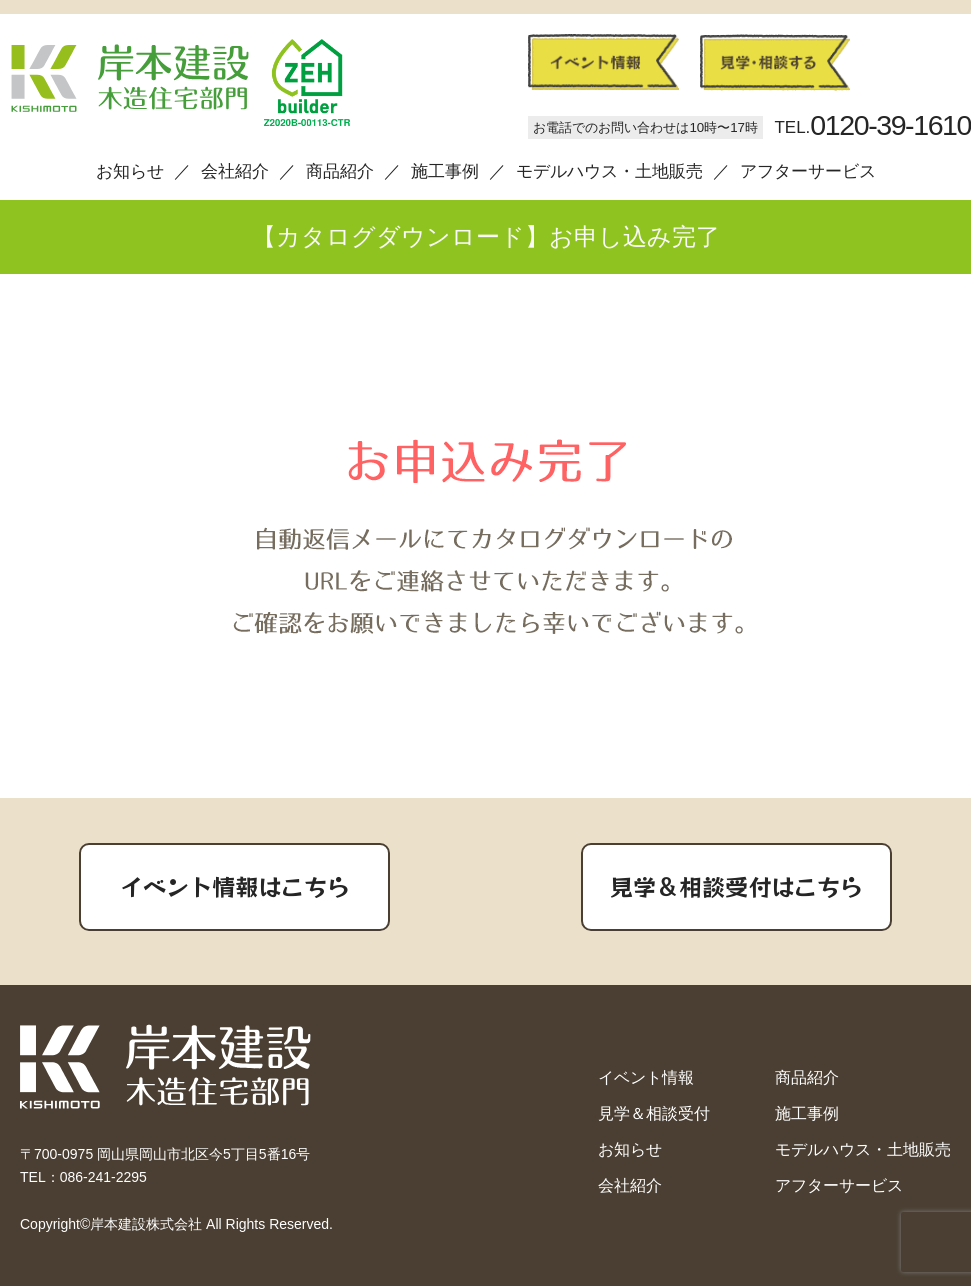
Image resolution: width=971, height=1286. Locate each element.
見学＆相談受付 (654, 1113)
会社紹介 (235, 171)
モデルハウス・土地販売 (609, 171)
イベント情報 (646, 1077)
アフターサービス (808, 171)
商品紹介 (340, 171)
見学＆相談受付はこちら (736, 886)
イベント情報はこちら (235, 886)
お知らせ (130, 171)
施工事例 (445, 171)
